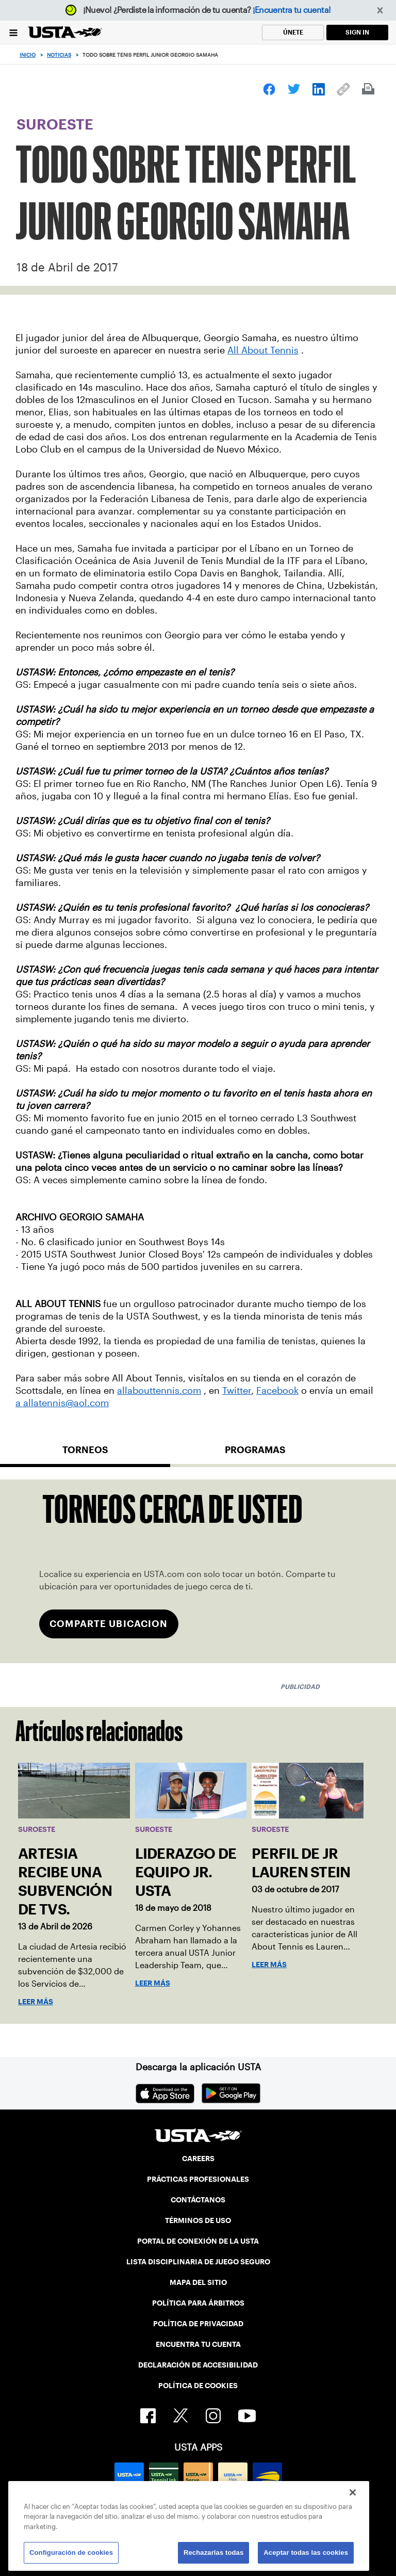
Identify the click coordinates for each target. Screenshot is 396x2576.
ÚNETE (293, 32)
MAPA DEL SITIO (198, 2282)
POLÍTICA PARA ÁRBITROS (198, 2303)
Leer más (35, 2001)
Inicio (28, 55)
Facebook (277, 1391)
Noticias (59, 55)
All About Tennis (263, 350)
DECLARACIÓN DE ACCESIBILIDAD (198, 2365)
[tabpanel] (198, 1571)
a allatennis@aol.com (62, 1403)
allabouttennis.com (159, 1391)
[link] (269, 89)
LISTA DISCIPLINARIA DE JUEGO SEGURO (198, 2261)
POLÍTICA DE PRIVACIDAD (198, 2323)
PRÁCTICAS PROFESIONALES (198, 2179)
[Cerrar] (352, 2492)
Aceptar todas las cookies (305, 2552)
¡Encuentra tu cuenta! (292, 10)
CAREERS (198, 2158)
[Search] (385, 54)
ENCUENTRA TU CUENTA (198, 2344)
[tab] (85, 1454)
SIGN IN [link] (357, 32)
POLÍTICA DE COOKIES (198, 2385)
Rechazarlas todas (213, 2552)
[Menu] (13, 32)
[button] (380, 10)
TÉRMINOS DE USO (198, 2220)
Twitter (236, 1391)
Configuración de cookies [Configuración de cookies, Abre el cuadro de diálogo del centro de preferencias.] (71, 2552)
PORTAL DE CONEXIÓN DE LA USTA (198, 2241)
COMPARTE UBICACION (109, 1623)
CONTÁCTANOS (198, 2199)
